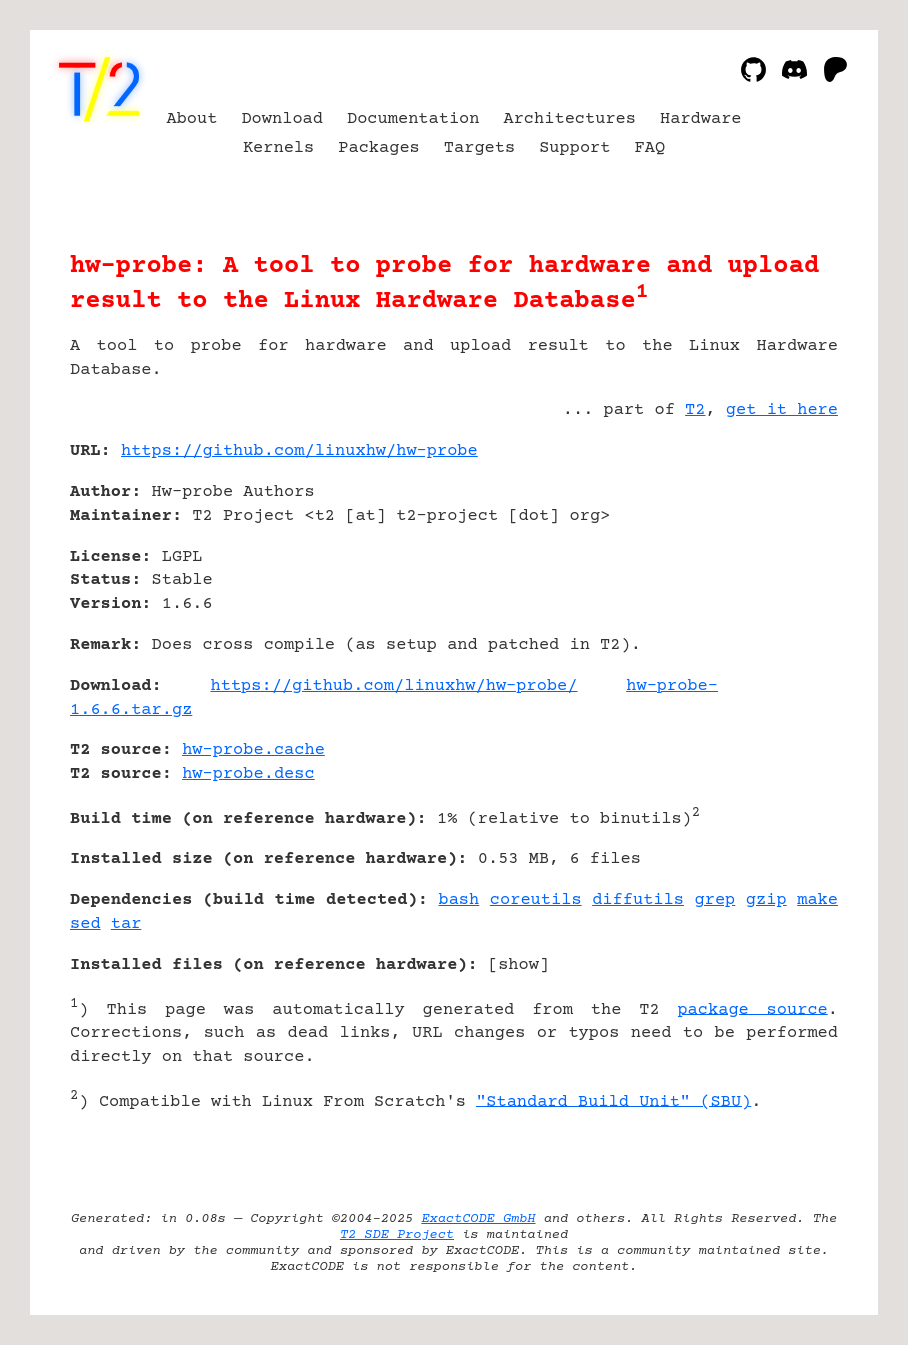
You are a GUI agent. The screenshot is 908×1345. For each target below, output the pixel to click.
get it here (782, 410)
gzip (766, 900)
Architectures (569, 119)
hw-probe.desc (248, 774)
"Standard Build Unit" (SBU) (613, 1101)
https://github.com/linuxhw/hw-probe (299, 451)
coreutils (536, 900)
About (191, 119)
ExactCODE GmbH (478, 1219)
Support (574, 148)
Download (282, 119)
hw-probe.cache (253, 750)
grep (715, 900)
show (518, 965)
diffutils (638, 900)
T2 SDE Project (397, 1235)
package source (752, 1009)
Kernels (278, 148)
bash (458, 900)
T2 (695, 410)
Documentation (413, 119)
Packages (379, 148)
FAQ (650, 148)
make (817, 900)
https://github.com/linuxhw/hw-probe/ (394, 686)
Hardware (701, 119)
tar (126, 924)
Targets (479, 148)
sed (85, 924)
